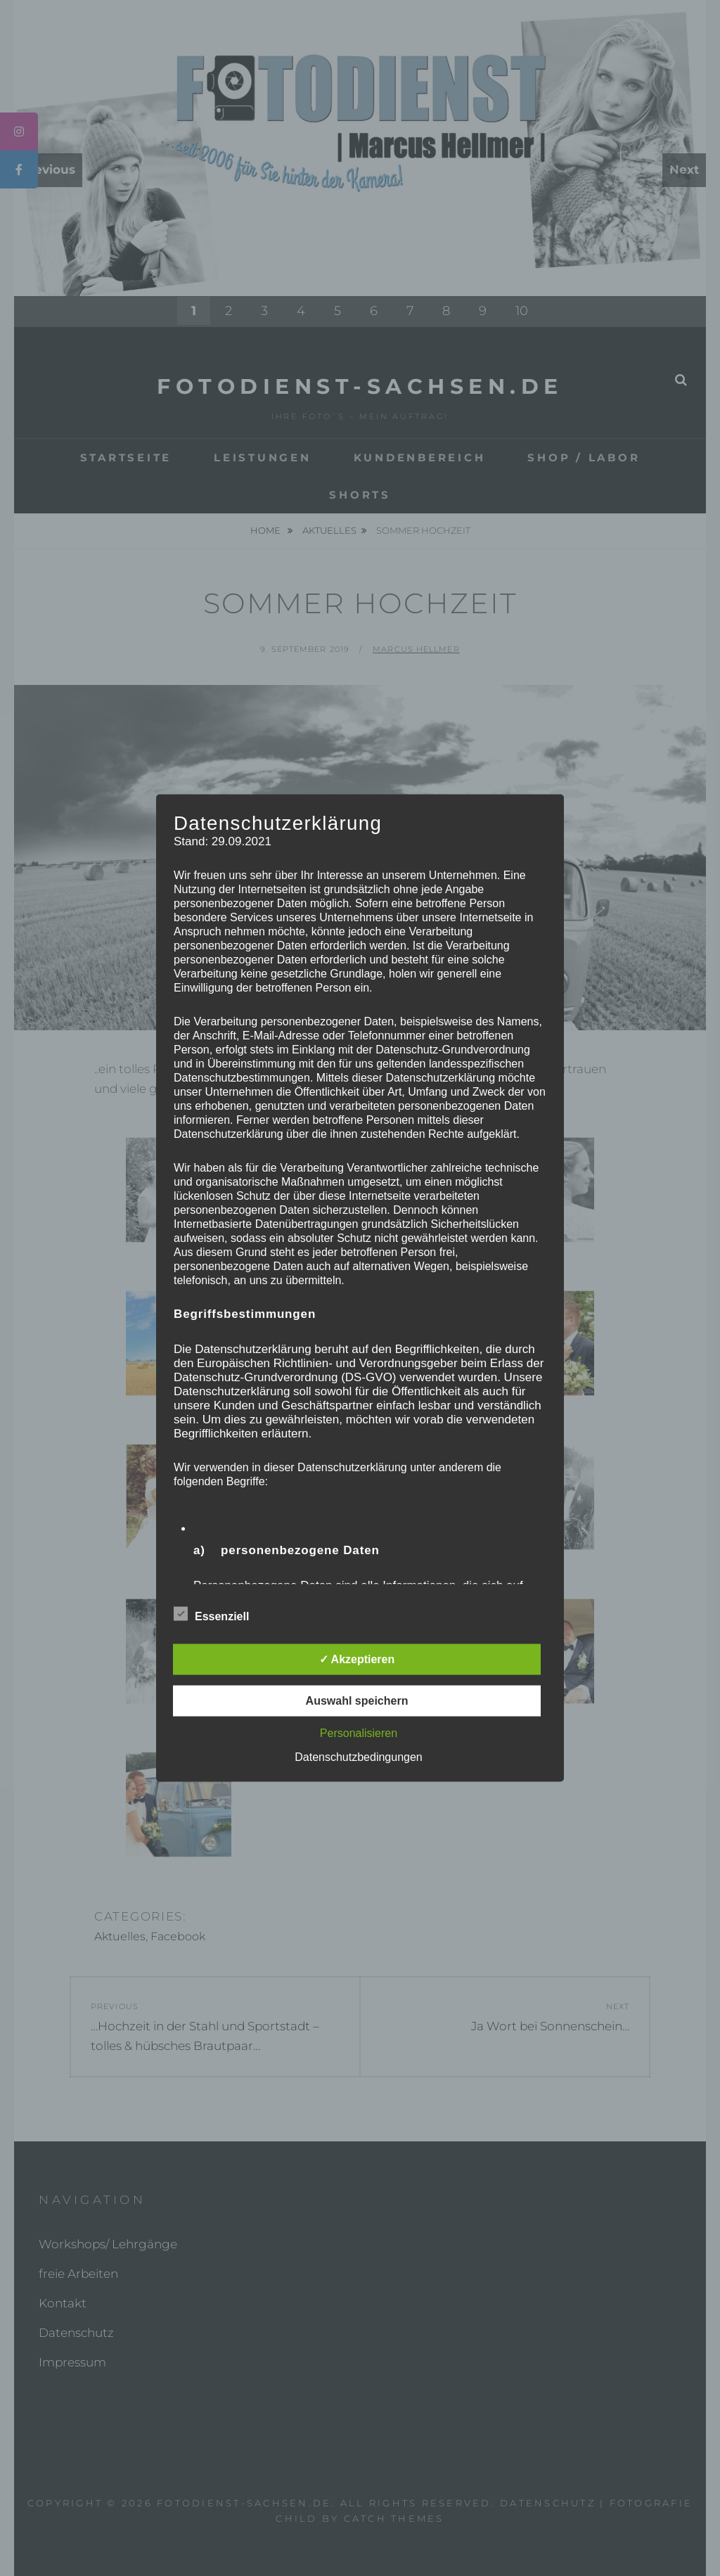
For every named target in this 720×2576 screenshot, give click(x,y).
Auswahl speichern (357, 1701)
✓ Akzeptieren (357, 1659)
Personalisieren (358, 1733)
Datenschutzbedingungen (358, 1757)
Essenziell (211, 1614)
